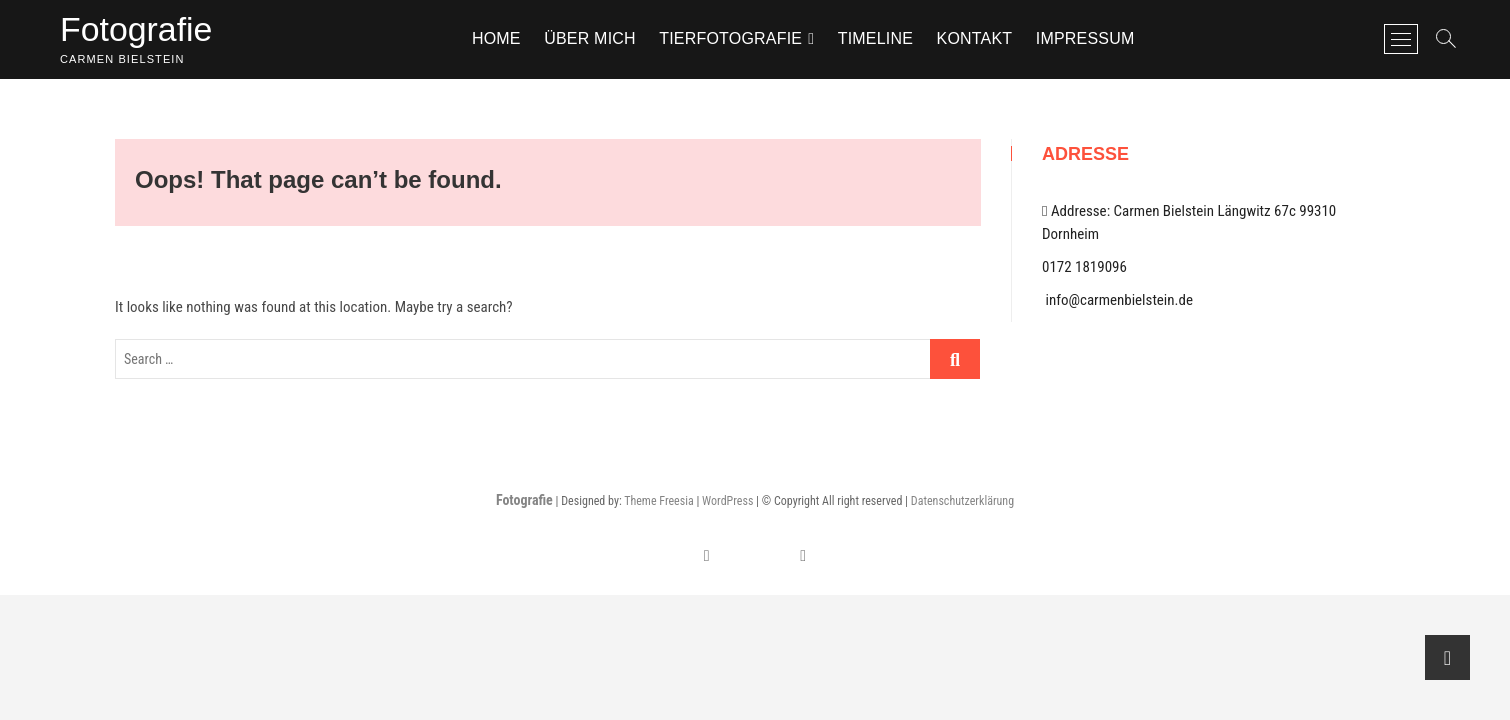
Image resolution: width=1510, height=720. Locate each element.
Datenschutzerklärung (962, 504)
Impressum (1090, 39)
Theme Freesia (658, 504)
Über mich (595, 39)
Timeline (880, 39)
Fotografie (141, 30)
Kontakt (979, 39)
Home (501, 39)
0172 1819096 (1084, 270)
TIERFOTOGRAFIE (735, 39)
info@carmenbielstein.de (1117, 303)
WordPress (727, 504)
